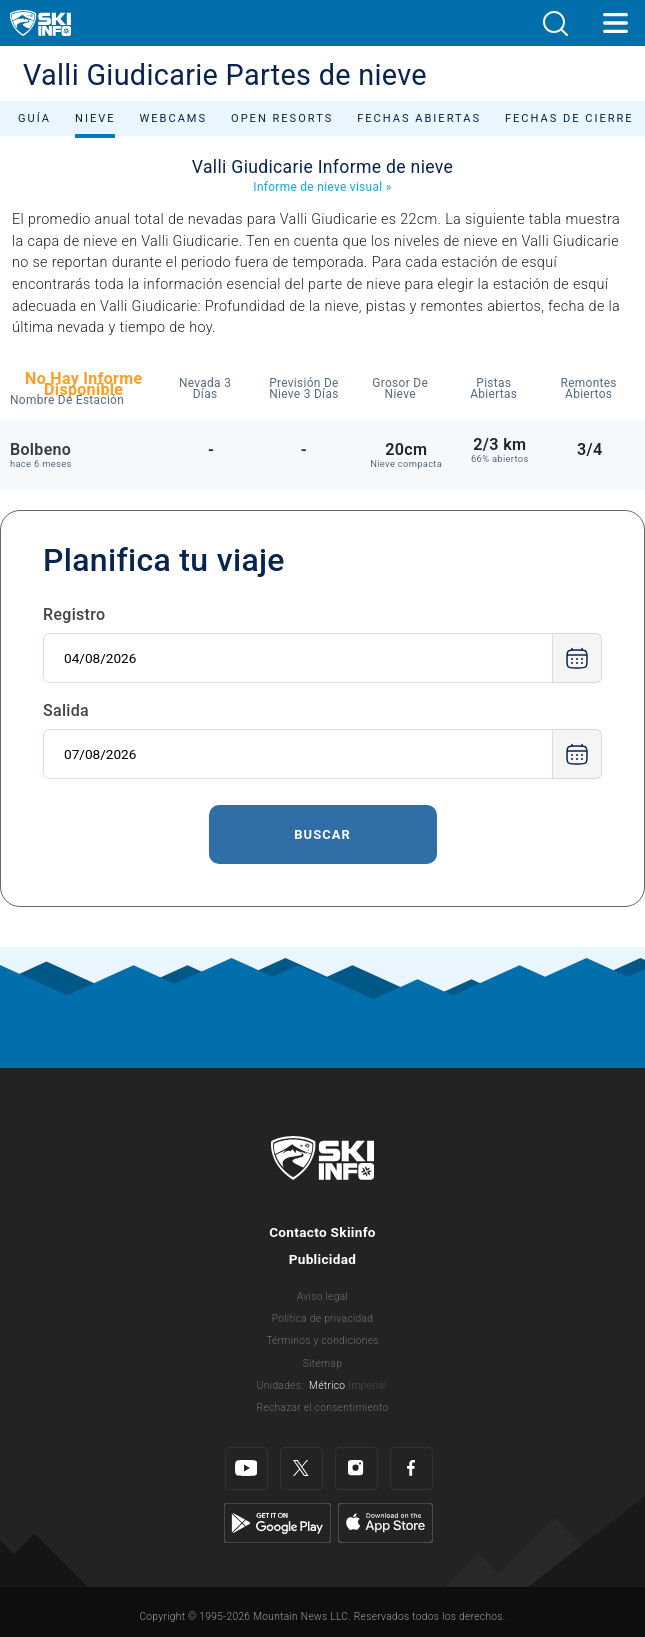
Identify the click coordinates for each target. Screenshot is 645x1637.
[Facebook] (411, 1468)
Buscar (322, 834)
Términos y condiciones (322, 1340)
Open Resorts (282, 118)
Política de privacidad (323, 1318)
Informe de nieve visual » (322, 187)
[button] (555, 23)
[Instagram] (356, 1468)
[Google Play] (277, 1521)
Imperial (367, 1385)
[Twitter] (301, 1468)
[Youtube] (246, 1468)
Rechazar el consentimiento (323, 1407)
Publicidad (323, 1259)
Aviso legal (322, 1296)
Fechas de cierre (569, 118)
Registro (74, 614)
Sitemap (322, 1363)
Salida (66, 710)
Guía (34, 118)
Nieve (95, 118)
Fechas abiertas (419, 118)
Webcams (173, 118)
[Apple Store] (385, 1521)
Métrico (327, 1385)
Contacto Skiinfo (322, 1232)
